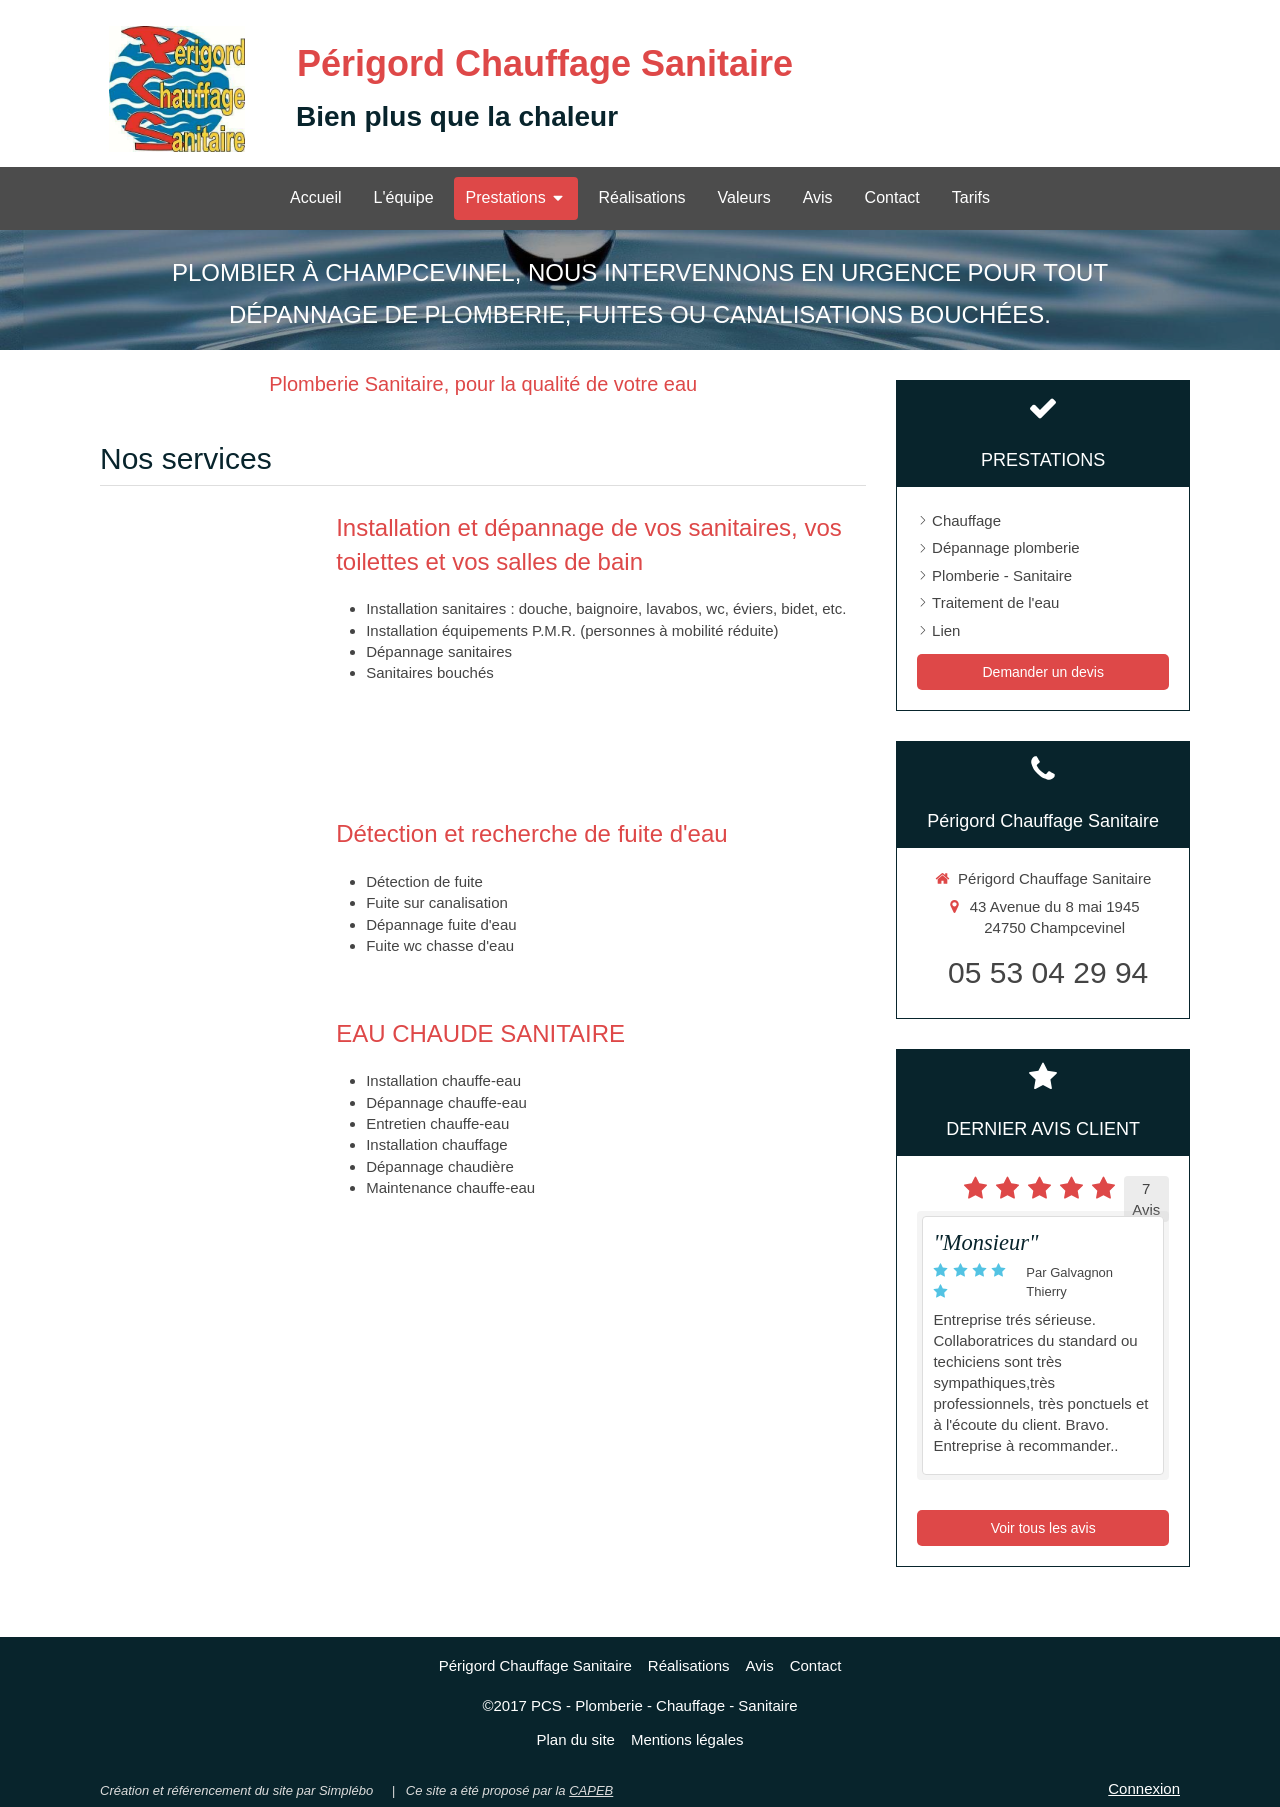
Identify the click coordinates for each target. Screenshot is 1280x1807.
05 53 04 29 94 (1048, 972)
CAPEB (591, 1790)
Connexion (1144, 1788)
